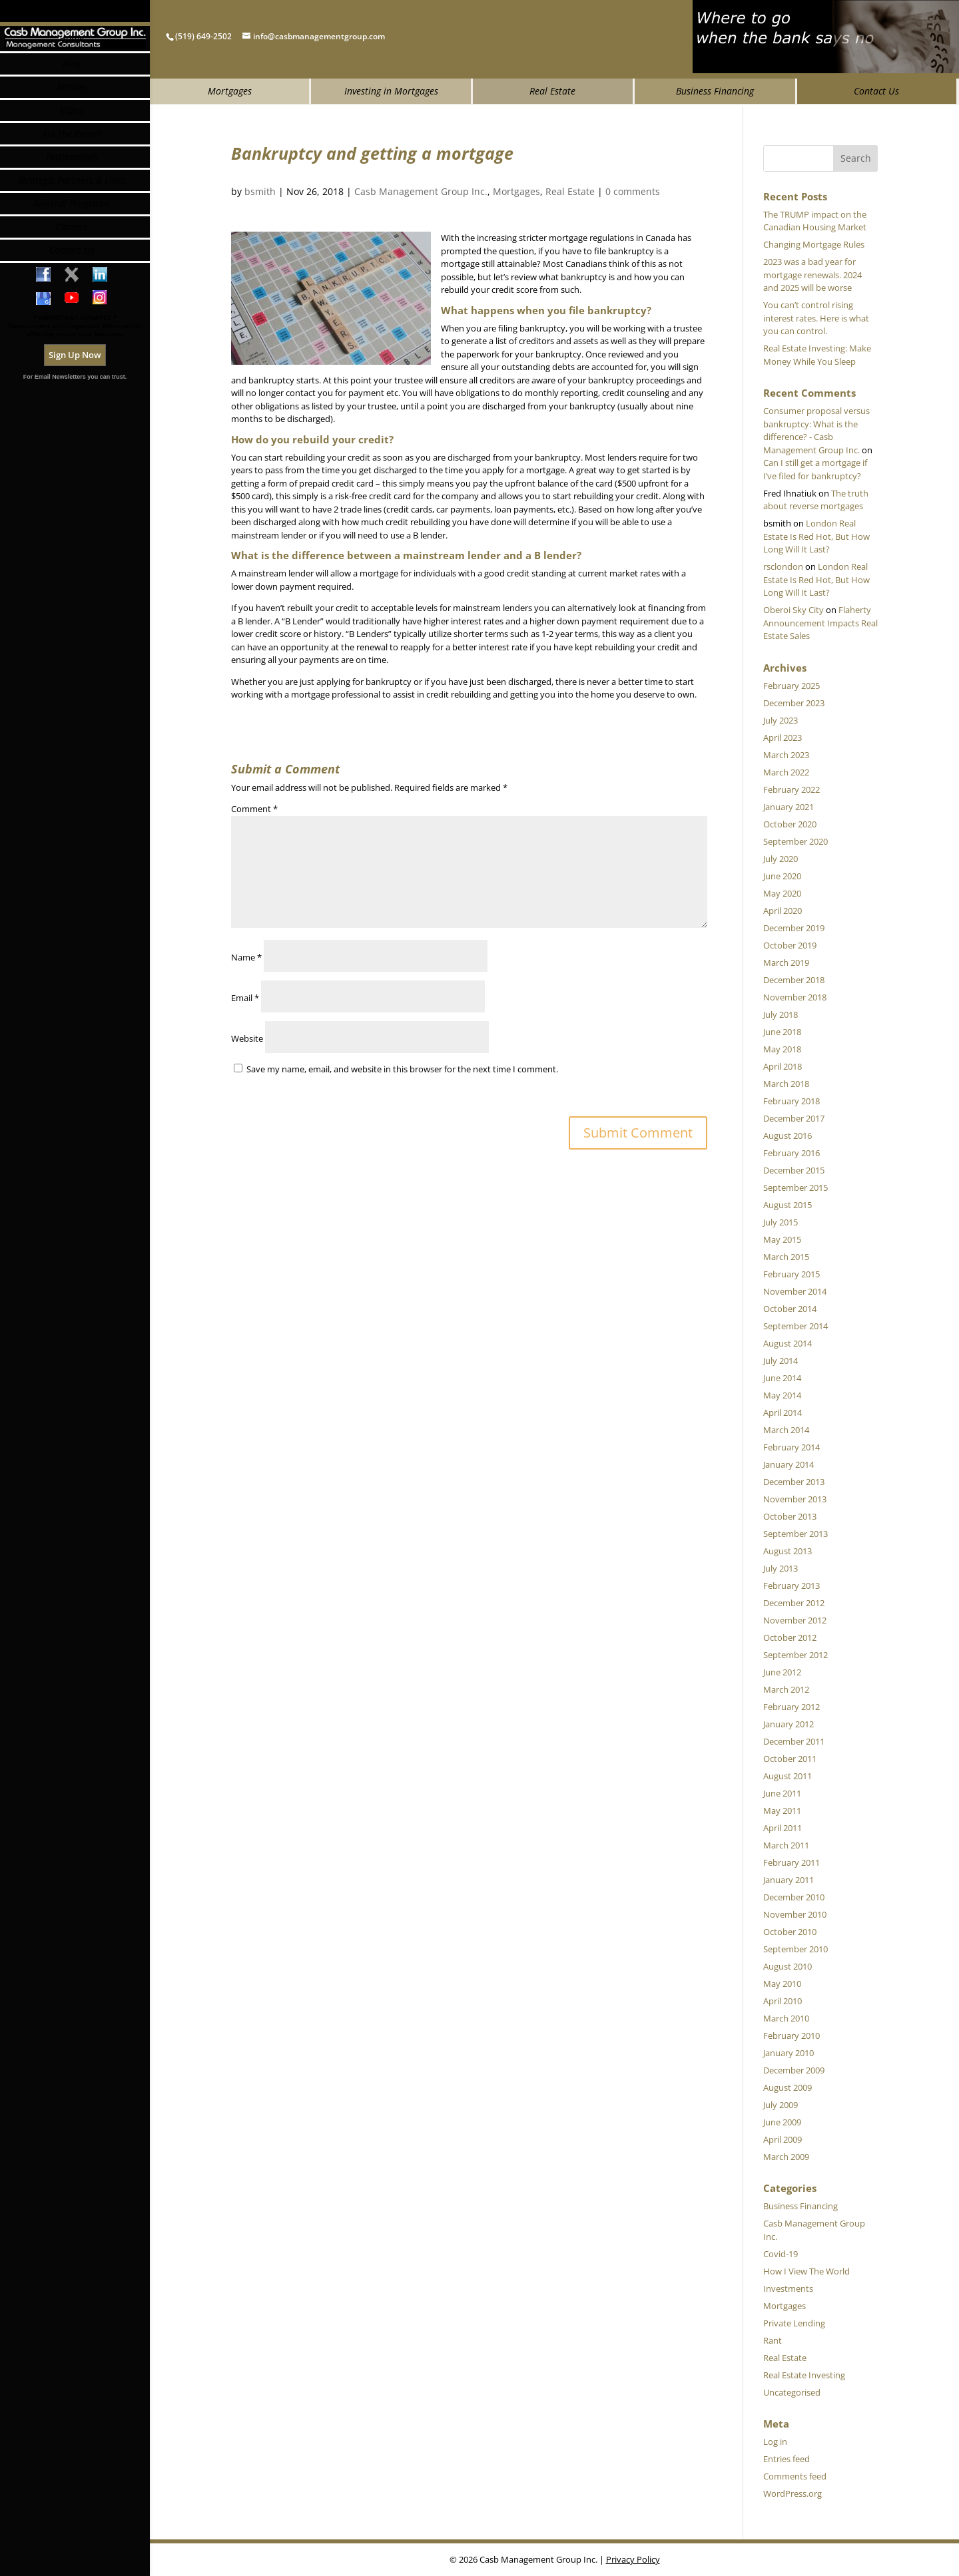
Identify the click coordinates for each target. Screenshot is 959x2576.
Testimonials (71, 209)
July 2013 (780, 1568)
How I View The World (806, 2271)
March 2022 (786, 772)
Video (71, 162)
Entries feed (786, 2459)
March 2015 (786, 1257)
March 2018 (786, 1084)
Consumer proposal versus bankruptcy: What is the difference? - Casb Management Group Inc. (816, 430)
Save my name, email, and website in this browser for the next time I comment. (402, 1069)
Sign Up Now (75, 407)
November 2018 (794, 997)
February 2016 (791, 1153)
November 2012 (794, 1620)
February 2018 (791, 1101)
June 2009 (782, 2122)
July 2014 (780, 1361)
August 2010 (787, 1966)
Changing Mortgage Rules (813, 244)
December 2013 (793, 1482)
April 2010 (782, 2001)
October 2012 (789, 1637)
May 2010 (782, 1984)
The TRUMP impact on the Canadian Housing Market (814, 221)
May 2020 (782, 893)
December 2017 (793, 1118)
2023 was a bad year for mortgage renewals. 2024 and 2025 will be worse (812, 275)
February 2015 (791, 1274)
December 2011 (793, 1741)
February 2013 (791, 1586)
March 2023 (786, 755)
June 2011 (782, 1793)
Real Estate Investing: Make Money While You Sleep (817, 354)
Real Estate (552, 91)
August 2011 (787, 1776)
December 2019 (793, 928)
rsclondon (783, 566)
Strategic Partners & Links (72, 232)
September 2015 (795, 1187)
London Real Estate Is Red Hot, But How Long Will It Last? (816, 536)
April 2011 (782, 1828)
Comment (254, 809)
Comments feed (794, 2476)
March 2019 (786, 962)
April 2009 (782, 2139)
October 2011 (789, 1759)
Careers (72, 279)
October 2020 (789, 824)
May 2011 (782, 1811)
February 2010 (791, 2035)
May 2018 (782, 1049)
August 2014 (787, 1343)
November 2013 (794, 1499)
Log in (775, 2442)
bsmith (260, 191)
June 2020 (782, 876)
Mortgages (230, 91)
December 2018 (793, 980)
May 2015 (782, 1239)
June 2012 (782, 1672)
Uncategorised (791, 2392)
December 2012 (793, 1603)
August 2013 (787, 1551)
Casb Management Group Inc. (420, 191)
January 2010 (788, 2053)
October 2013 (789, 1516)
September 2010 (795, 1949)
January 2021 (788, 807)
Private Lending (794, 2323)
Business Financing (715, 91)
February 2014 (791, 1447)
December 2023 (793, 703)
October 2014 (789, 1309)
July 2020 (780, 859)
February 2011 (791, 1862)
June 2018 (782, 1032)
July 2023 (780, 720)
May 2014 (782, 1395)
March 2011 (786, 1845)
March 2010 (786, 2018)
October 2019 (789, 945)
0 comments (632, 191)
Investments (788, 2288)
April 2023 (782, 738)
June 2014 (782, 1378)
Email (245, 998)
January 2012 (788, 1724)
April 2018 (782, 1066)
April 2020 (782, 911)
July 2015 (780, 1222)
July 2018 (780, 1014)
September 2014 (795, 1326)
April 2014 (782, 1412)
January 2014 (788, 1464)
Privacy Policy (633, 2559)
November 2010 (794, 1914)
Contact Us (876, 91)
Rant (772, 2340)
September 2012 (795, 1655)
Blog (72, 116)
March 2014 (786, 1430)
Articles (72, 139)
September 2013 (795, 1534)
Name (246, 957)
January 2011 (788, 1880)
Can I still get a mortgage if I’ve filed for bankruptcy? (815, 469)
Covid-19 (780, 2254)
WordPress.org (792, 2493)
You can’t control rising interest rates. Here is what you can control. (816, 318)
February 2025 (791, 686)
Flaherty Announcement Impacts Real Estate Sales (820, 623)
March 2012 (786, 1689)
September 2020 (795, 841)
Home (71, 91)
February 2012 (791, 1707)
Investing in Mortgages (391, 91)
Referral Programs (71, 256)
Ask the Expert (71, 186)
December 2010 (793, 1897)
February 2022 (791, 789)
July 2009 (780, 2105)
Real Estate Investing (804, 2375)
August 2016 (787, 1136)
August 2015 (787, 1205)
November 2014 (794, 1291)
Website (247, 1038)
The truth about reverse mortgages (815, 500)
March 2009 (786, 2157)
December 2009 (793, 2070)
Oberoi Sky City (793, 610)
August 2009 (787, 2087)
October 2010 (789, 1932)
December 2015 (793, 1170)
